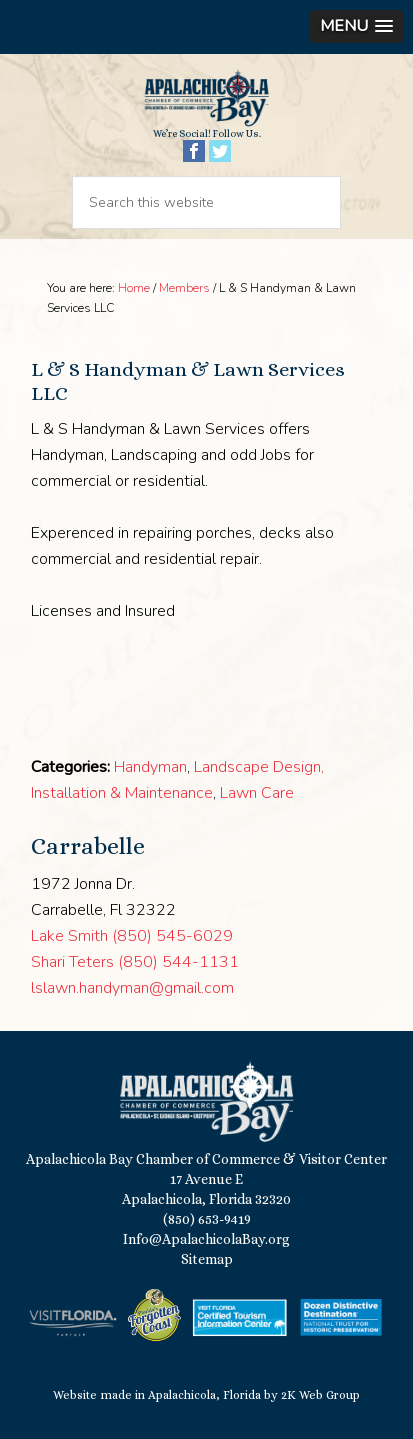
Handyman (150, 767)
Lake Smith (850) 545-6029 (132, 936)
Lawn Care (257, 793)
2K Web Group (320, 1395)
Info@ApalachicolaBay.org (206, 1239)
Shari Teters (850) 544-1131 (135, 962)
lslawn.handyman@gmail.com (132, 988)
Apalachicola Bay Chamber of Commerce (206, 98)
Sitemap (207, 1259)
